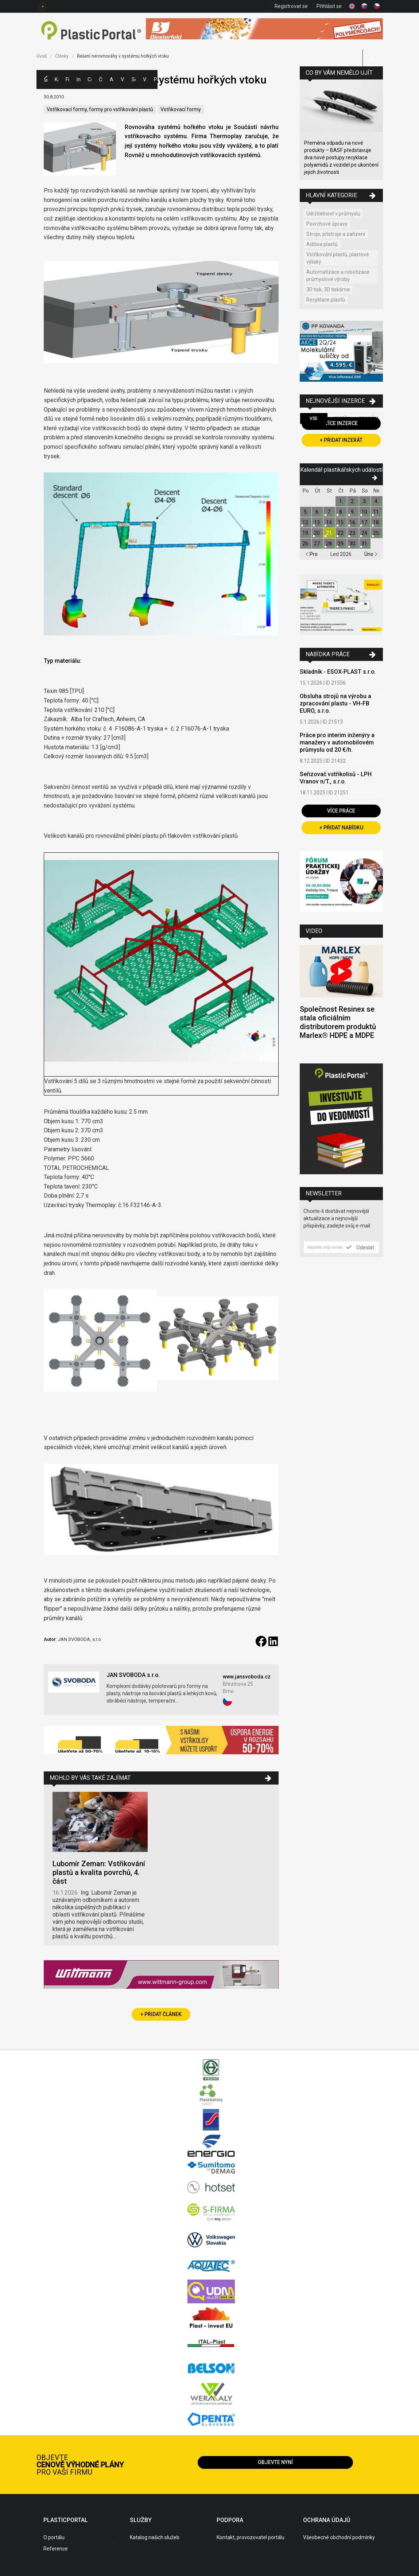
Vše (314, 418)
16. (352, 522)
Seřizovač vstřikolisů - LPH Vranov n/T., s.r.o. (336, 778)
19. (305, 533)
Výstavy (122, 79)
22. (341, 533)
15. (341, 522)
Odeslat (360, 1247)
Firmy (67, 79)
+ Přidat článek (161, 2014)
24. (364, 533)
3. (365, 501)
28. (329, 543)
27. (317, 543)
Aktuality (111, 79)
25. (376, 533)
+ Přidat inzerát (341, 440)
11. (376, 512)
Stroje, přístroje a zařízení (335, 234)
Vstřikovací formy (180, 109)
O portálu (54, 2537)
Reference (55, 2549)
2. (353, 501)
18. (376, 522)
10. (364, 512)
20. (317, 533)
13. (317, 522)
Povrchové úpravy (327, 224)
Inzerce (78, 79)
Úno (370, 554)
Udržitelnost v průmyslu (333, 214)
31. (364, 543)
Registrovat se (291, 6)
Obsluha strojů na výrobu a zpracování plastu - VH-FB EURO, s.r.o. (335, 703)
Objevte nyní (275, 2462)
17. (364, 522)
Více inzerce (341, 423)
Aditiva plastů (322, 244)
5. (306, 512)
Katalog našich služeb (154, 2537)
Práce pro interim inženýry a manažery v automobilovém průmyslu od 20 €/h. (337, 742)
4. (377, 501)
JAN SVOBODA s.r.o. (133, 1675)
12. (305, 522)
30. (352, 543)
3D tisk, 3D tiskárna (328, 289)
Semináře (133, 79)
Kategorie (56, 79)
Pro (312, 554)
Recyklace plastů (325, 300)
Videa (145, 79)
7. (329, 512)
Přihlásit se (329, 6)
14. (329, 522)
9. (353, 512)
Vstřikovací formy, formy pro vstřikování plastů (100, 109)
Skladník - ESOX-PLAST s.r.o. (338, 671)
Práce (156, 79)
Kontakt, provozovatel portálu (250, 2537)
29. (341, 543)
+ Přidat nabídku (341, 827)
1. (341, 501)
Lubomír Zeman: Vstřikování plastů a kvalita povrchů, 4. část (99, 1872)
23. (352, 533)
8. (341, 512)
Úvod (41, 56)
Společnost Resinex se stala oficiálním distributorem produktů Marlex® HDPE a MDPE (338, 1022)
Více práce (341, 811)
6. (317, 512)
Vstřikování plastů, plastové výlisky (337, 258)
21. (329, 533)
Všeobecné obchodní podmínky (339, 2537)
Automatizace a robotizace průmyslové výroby (337, 275)
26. (305, 543)
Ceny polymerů (89, 79)
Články (100, 79)
